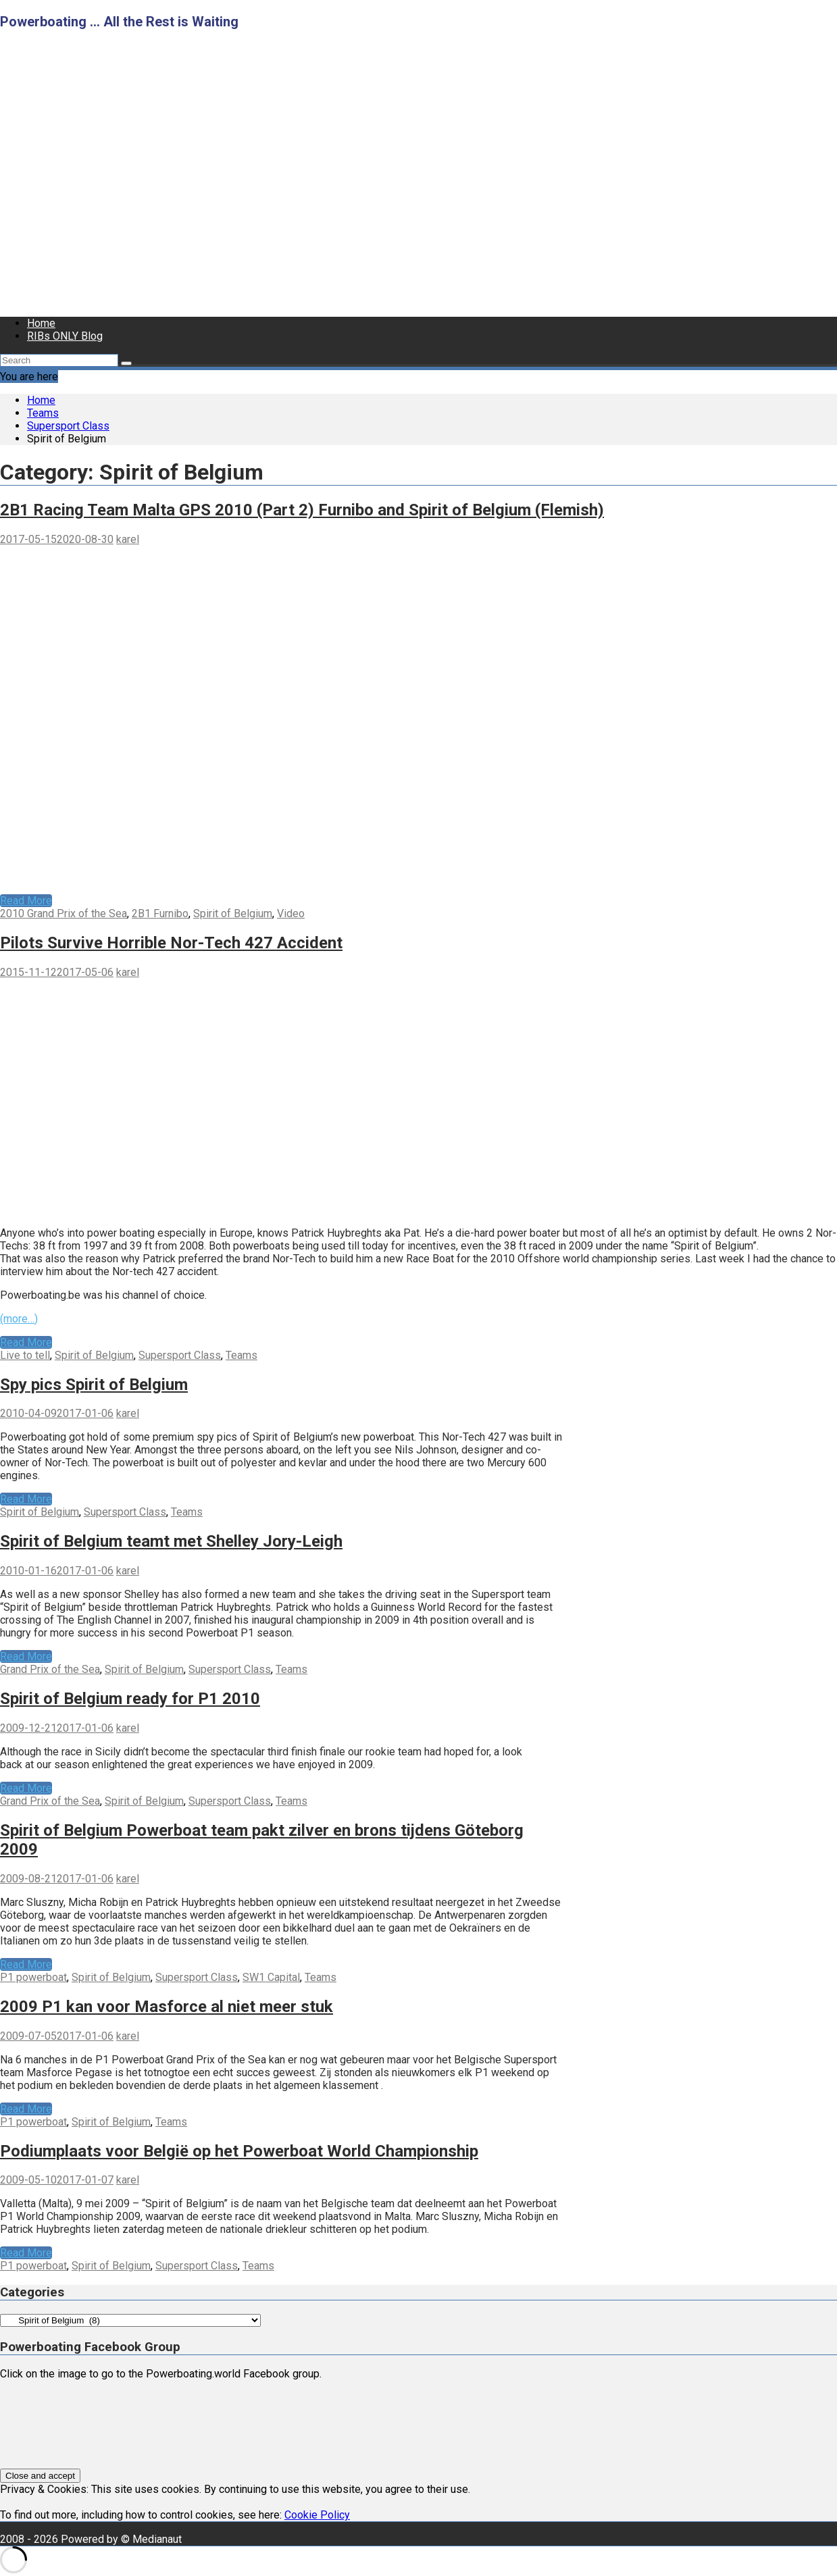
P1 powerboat (33, 1977)
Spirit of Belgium (232, 913)
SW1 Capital (271, 1977)
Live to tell (25, 1355)
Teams (241, 1355)
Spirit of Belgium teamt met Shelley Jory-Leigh (171, 1541)
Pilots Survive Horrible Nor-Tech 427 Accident (171, 942)
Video (291, 913)
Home (41, 323)
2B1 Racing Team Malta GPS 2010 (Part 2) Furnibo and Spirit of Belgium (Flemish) (302, 509)
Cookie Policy (317, 2514)
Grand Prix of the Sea (50, 1669)
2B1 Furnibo (160, 913)
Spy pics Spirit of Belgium (94, 1384)
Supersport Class (179, 1355)
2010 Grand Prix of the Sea (63, 913)
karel (127, 539)
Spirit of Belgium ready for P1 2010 (130, 1698)
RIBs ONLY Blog (65, 336)
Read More (26, 900)
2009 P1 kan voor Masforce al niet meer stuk (166, 2006)
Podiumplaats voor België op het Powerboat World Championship (239, 2151)
